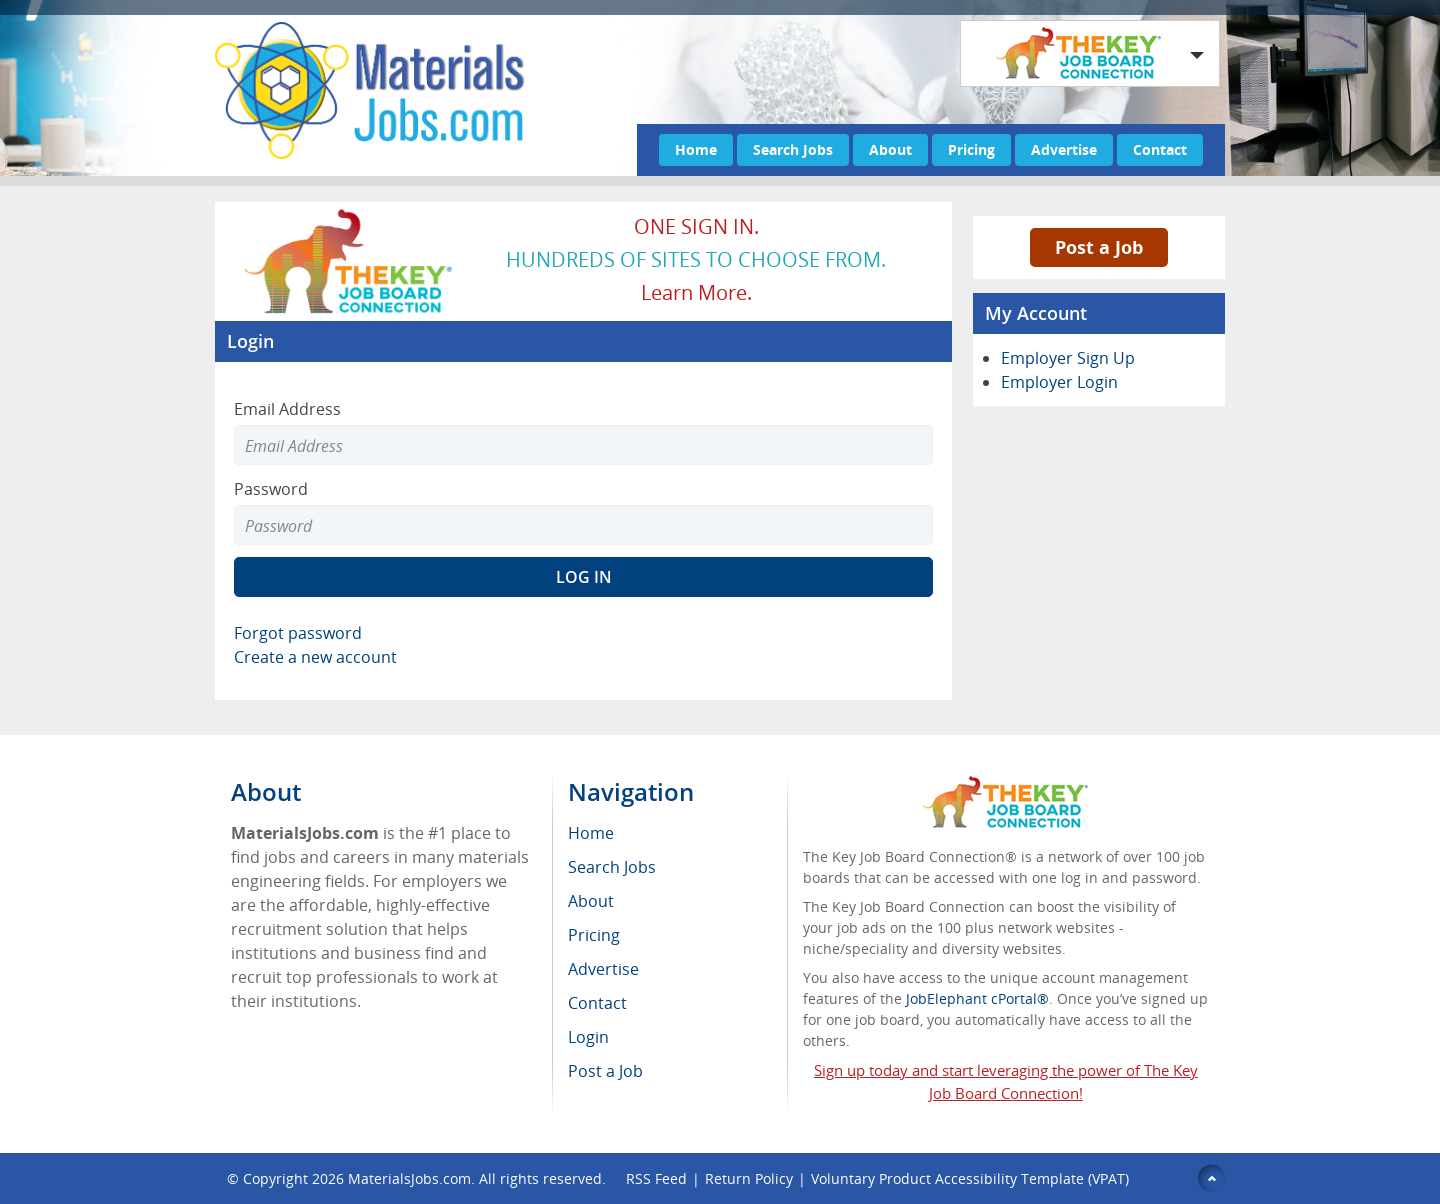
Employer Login (1059, 382)
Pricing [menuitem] (594, 935)
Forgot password (298, 633)
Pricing (971, 149)
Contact (1160, 149)
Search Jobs (793, 149)
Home (696, 149)
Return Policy (749, 1178)
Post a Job (1099, 247)
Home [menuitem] (591, 833)
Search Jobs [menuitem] (612, 867)
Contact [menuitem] (597, 1003)
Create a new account (315, 657)
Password (271, 489)
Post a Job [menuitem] (605, 1071)
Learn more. (696, 292)
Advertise (1064, 149)
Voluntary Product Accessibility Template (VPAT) (970, 1178)
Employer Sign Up (1068, 358)
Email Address (287, 409)
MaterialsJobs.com (409, 1178)
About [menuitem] (591, 901)
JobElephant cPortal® (977, 998)
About (890, 149)
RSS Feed (656, 1178)
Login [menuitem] (588, 1037)
